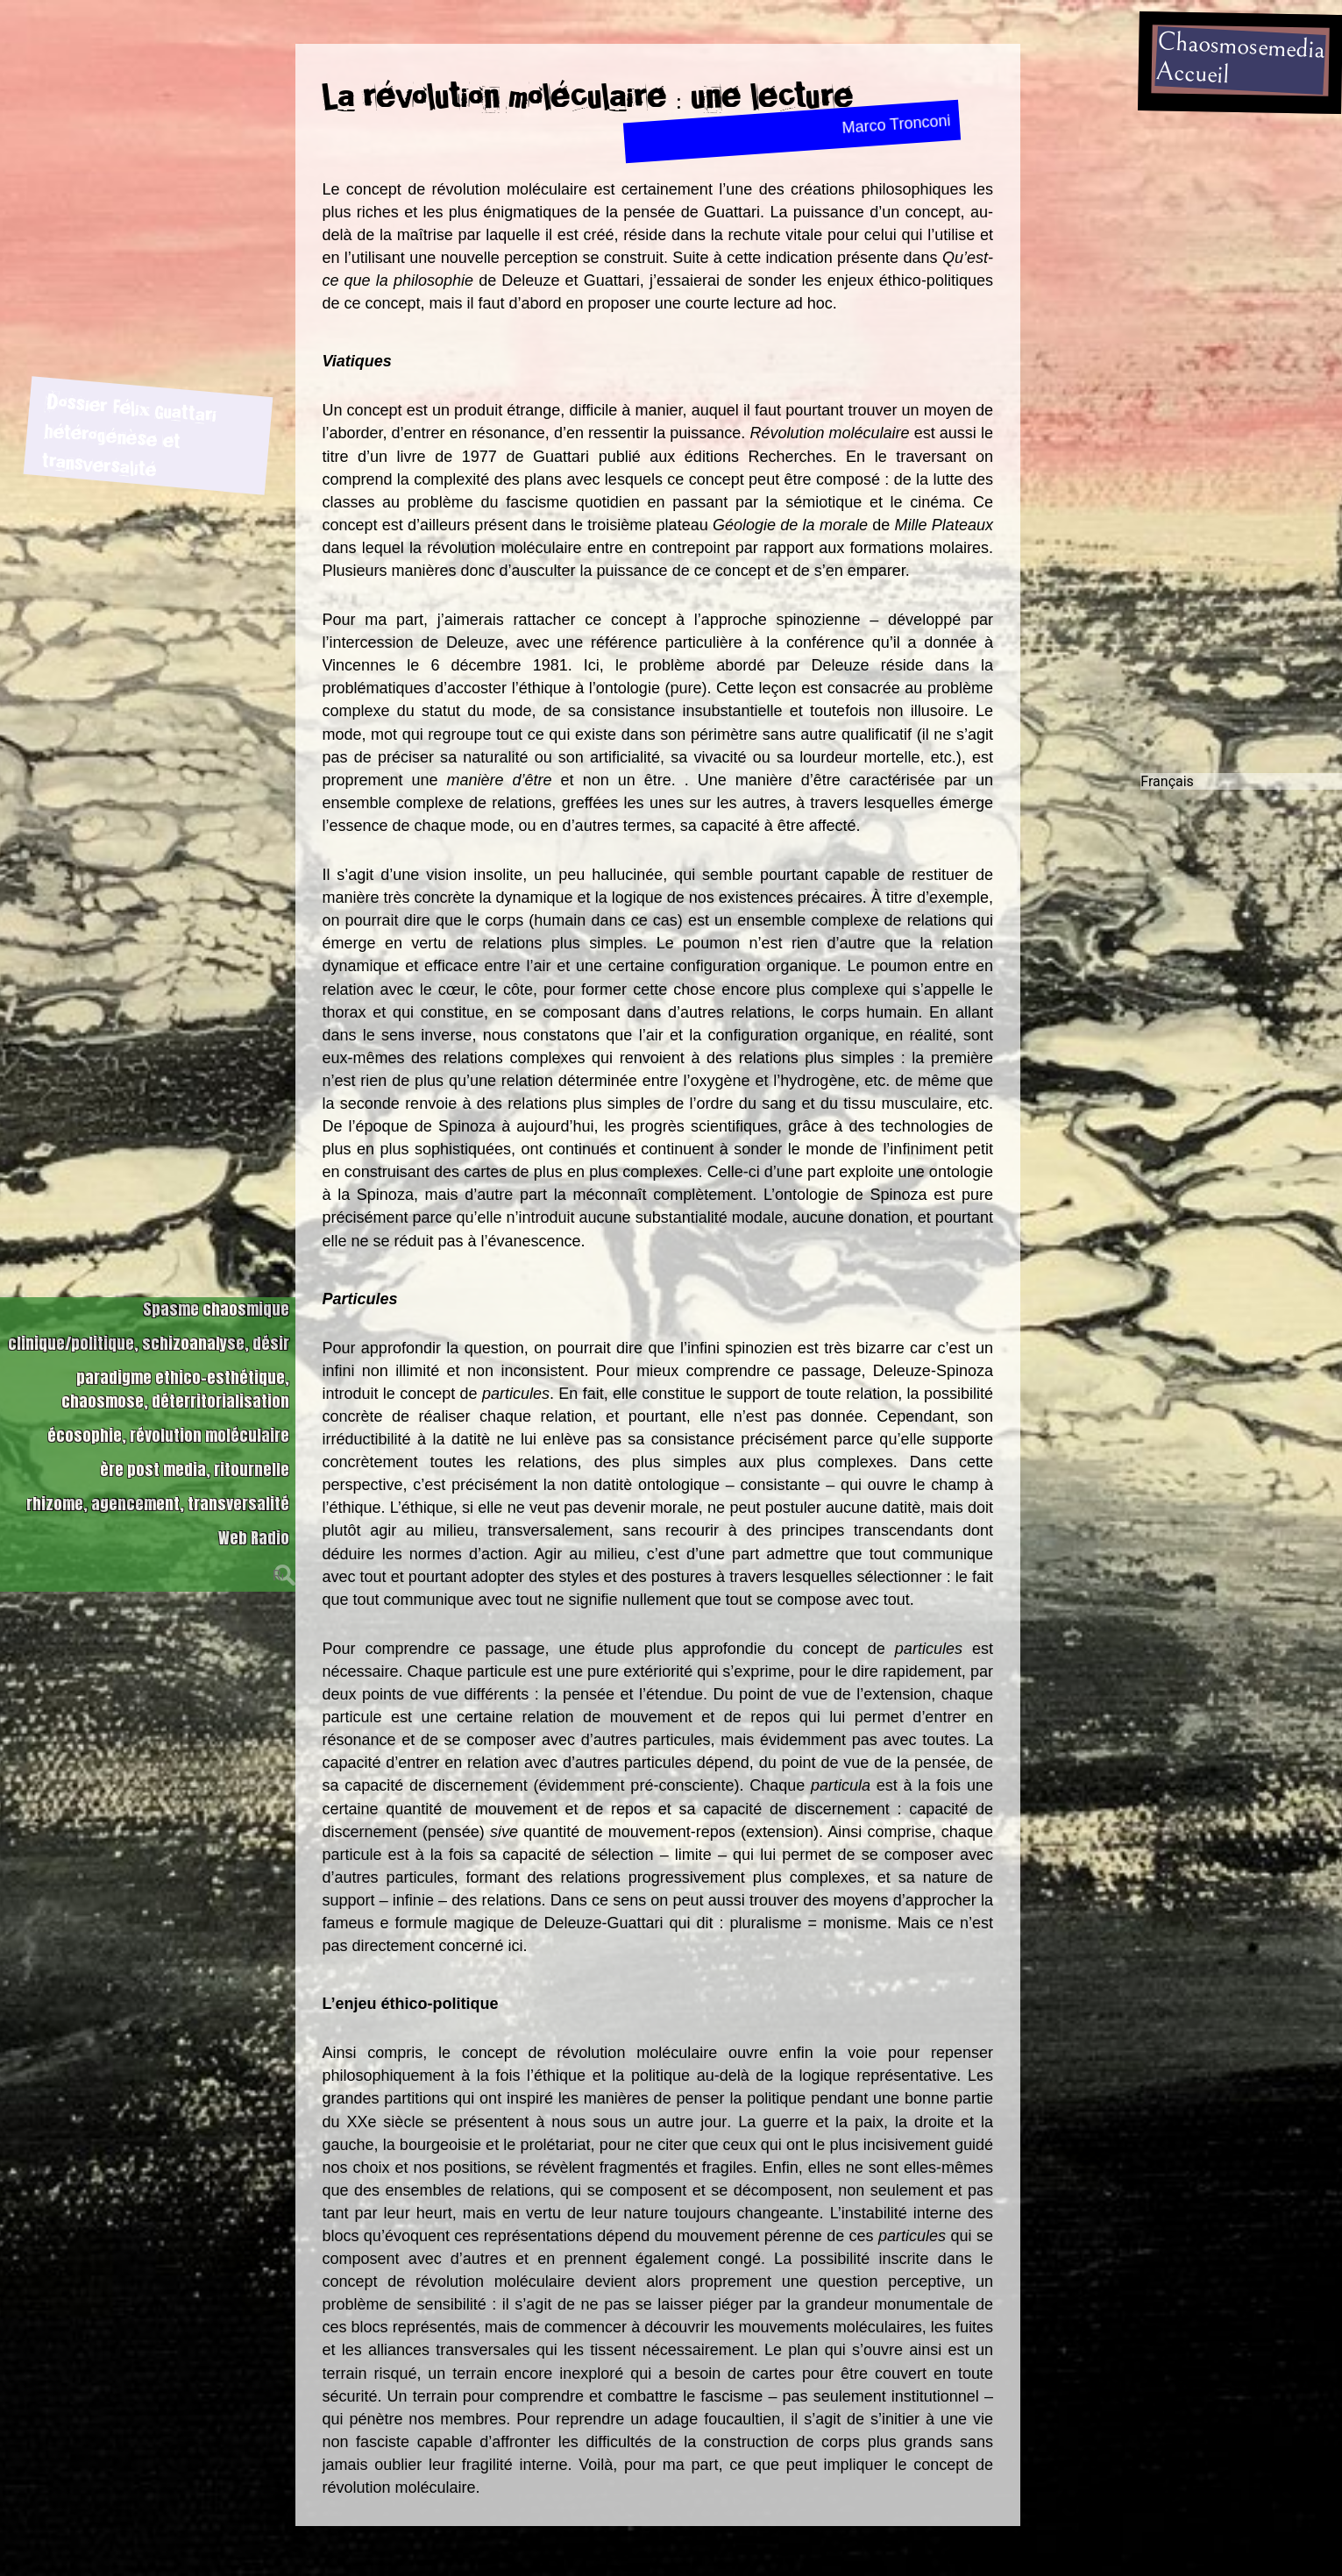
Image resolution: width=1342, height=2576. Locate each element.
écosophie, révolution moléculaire (168, 1411)
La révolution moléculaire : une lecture (588, 96)
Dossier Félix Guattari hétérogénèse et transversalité (128, 429)
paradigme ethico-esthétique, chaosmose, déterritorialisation (175, 1364)
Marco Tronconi (896, 124)
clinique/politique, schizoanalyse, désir (148, 1319)
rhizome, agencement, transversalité (157, 1479)
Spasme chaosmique (216, 1284)
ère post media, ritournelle (194, 1445)
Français (1167, 766)
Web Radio (253, 1513)
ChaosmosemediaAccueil (1239, 57)
